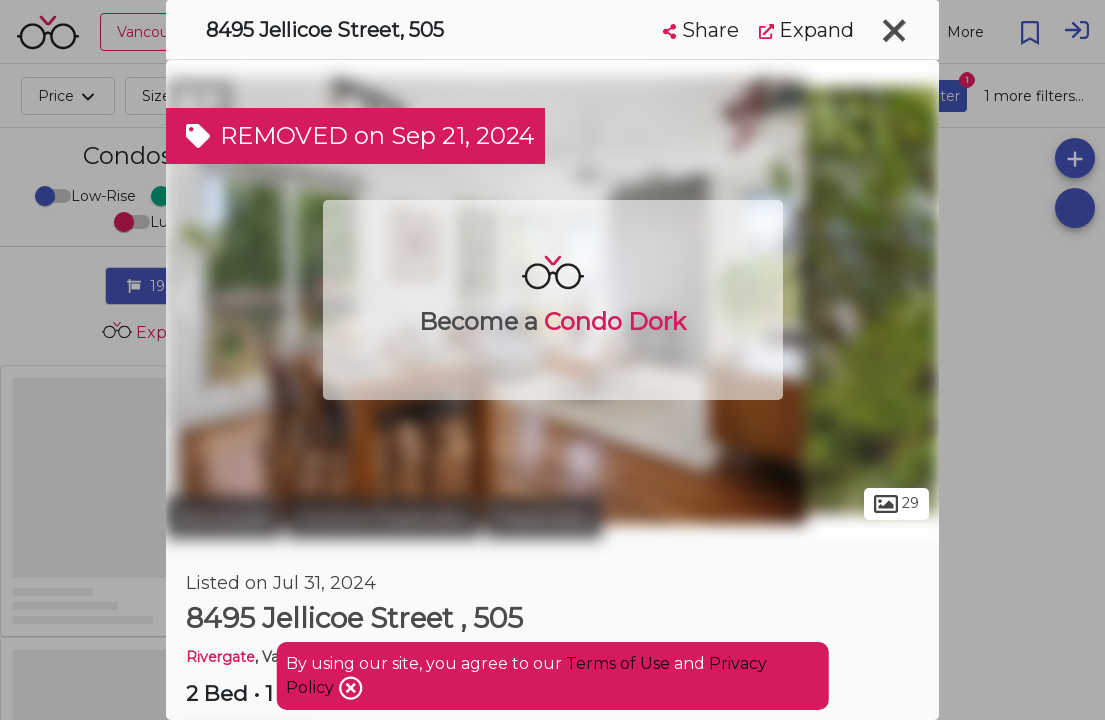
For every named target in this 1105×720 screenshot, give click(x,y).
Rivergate (220, 657)
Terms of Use (618, 663)
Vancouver (224, 518)
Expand (806, 30)
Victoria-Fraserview (383, 518)
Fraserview (543, 518)
